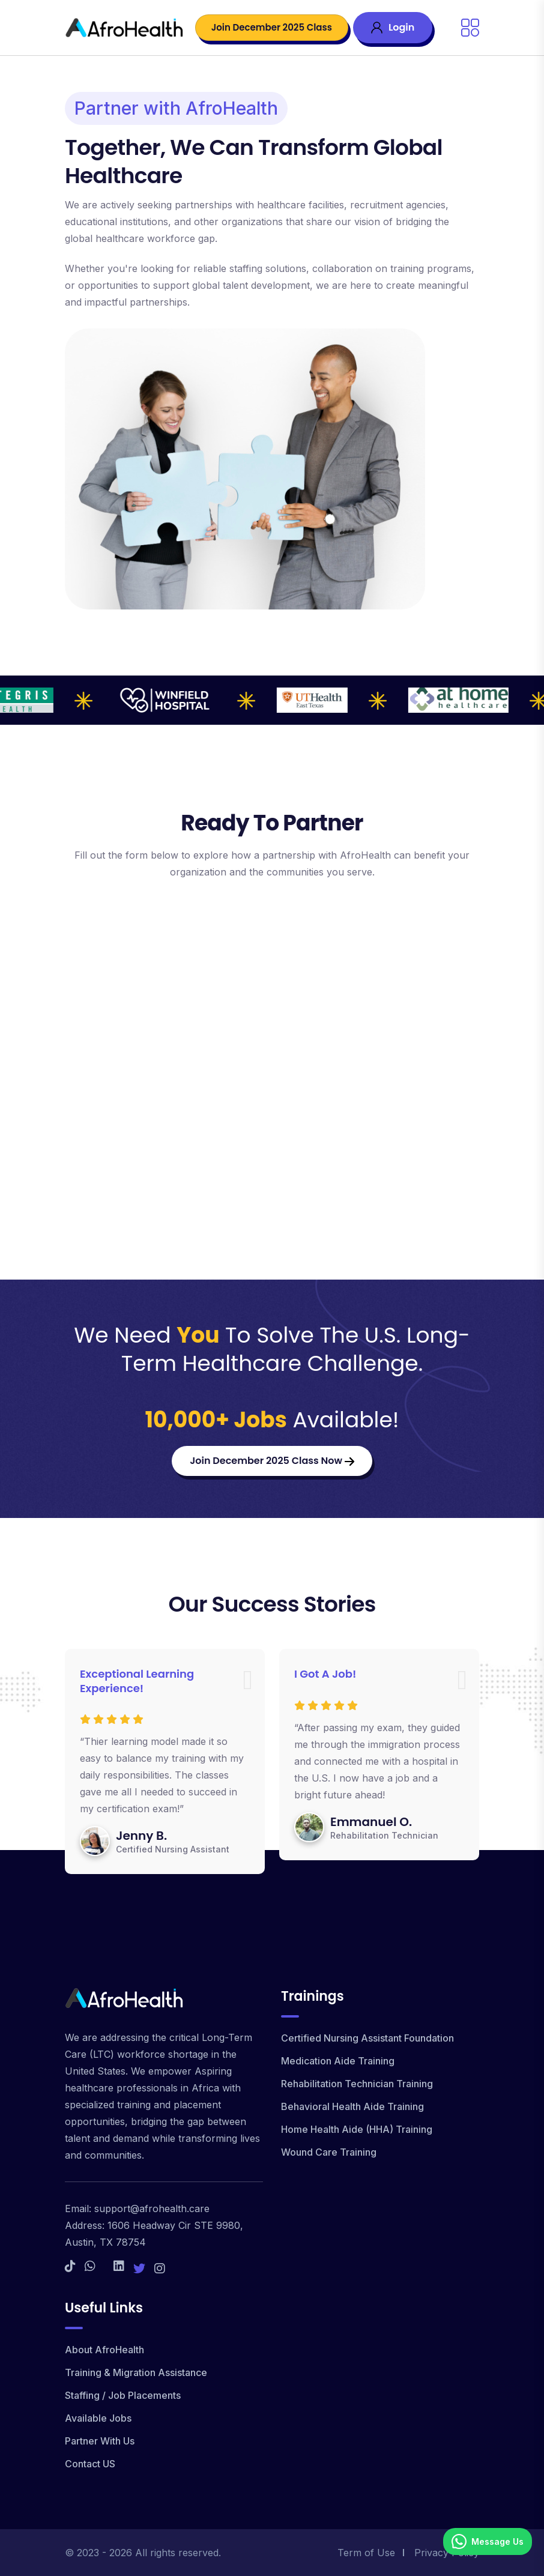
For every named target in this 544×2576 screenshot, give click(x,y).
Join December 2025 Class (271, 27)
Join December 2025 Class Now (272, 1461)
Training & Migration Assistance (136, 2372)
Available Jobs (98, 2418)
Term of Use (366, 2553)
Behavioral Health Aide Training (352, 2106)
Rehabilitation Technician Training (357, 2084)
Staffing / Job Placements (123, 2395)
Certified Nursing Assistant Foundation (367, 2038)
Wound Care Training (328, 2152)
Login (392, 27)
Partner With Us (99, 2441)
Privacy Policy (446, 2553)
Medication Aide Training (337, 2061)
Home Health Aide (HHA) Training (356, 2129)
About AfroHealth (104, 2350)
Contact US (90, 2464)
